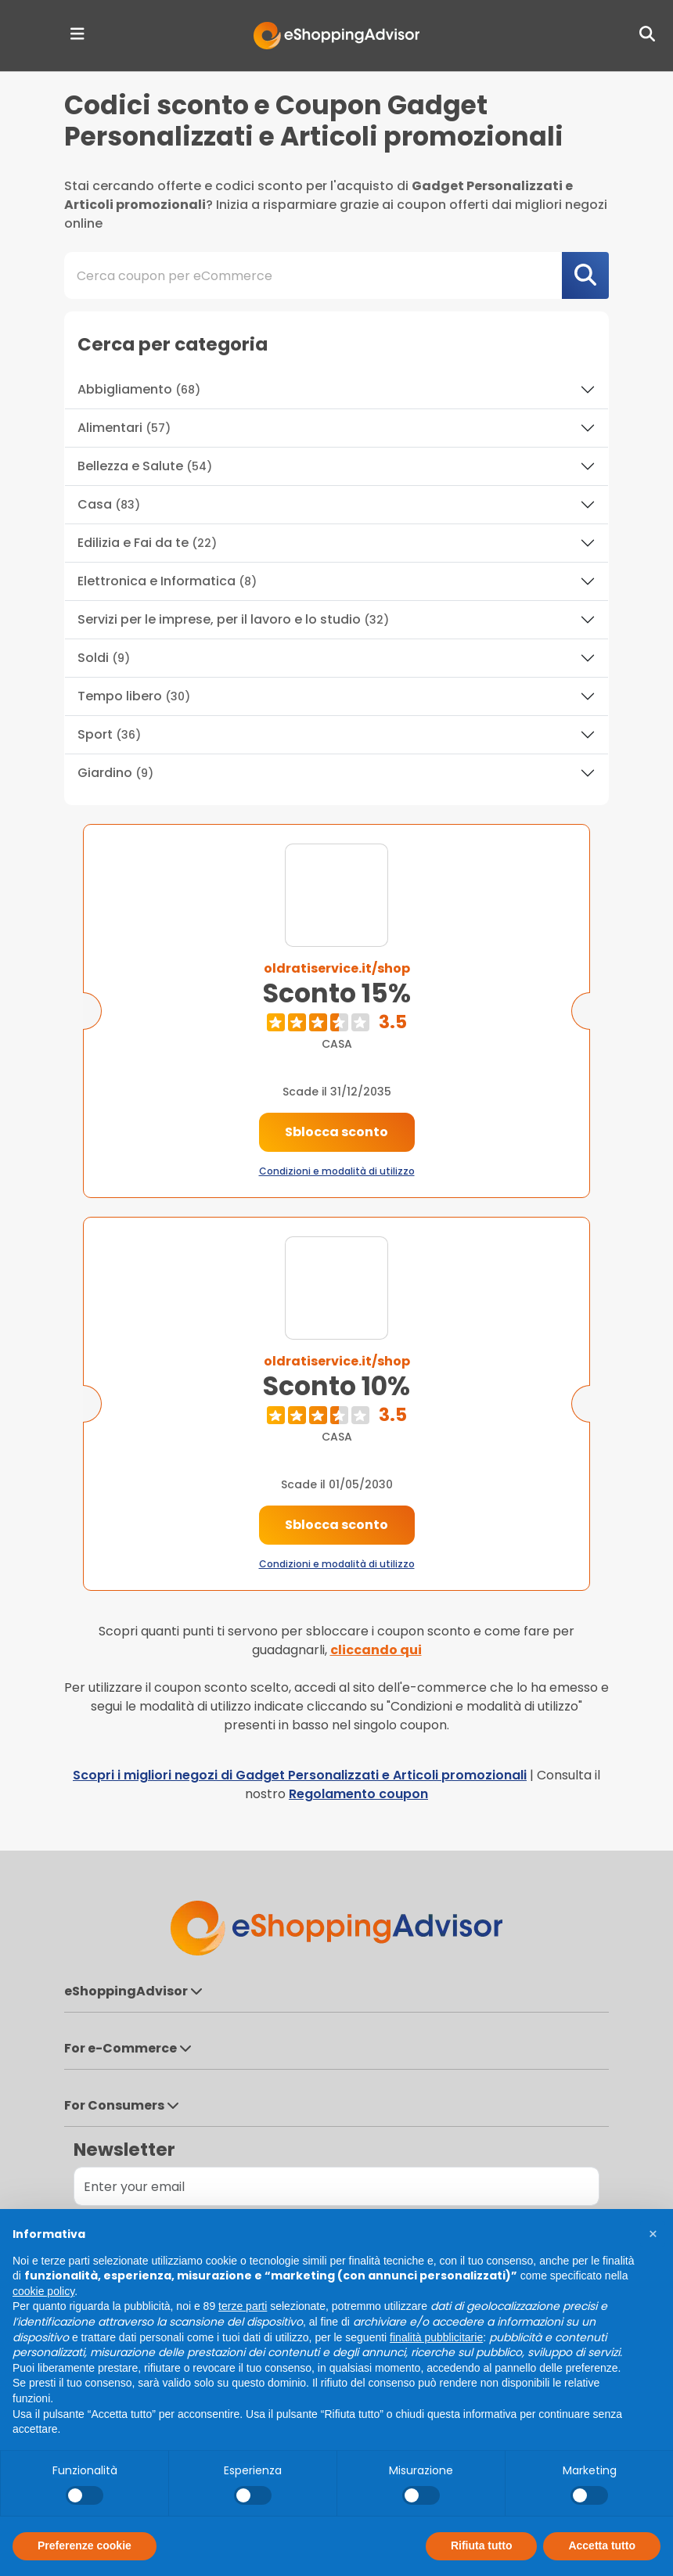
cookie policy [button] (43, 2291)
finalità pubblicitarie (436, 2337)
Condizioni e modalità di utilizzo (337, 1171)
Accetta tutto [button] (601, 2545)
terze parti (242, 2306)
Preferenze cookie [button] (84, 2545)
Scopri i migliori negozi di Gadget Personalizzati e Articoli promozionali (300, 1775)
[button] (652, 2234)
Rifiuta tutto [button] (482, 2545)
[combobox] (336, 275)
